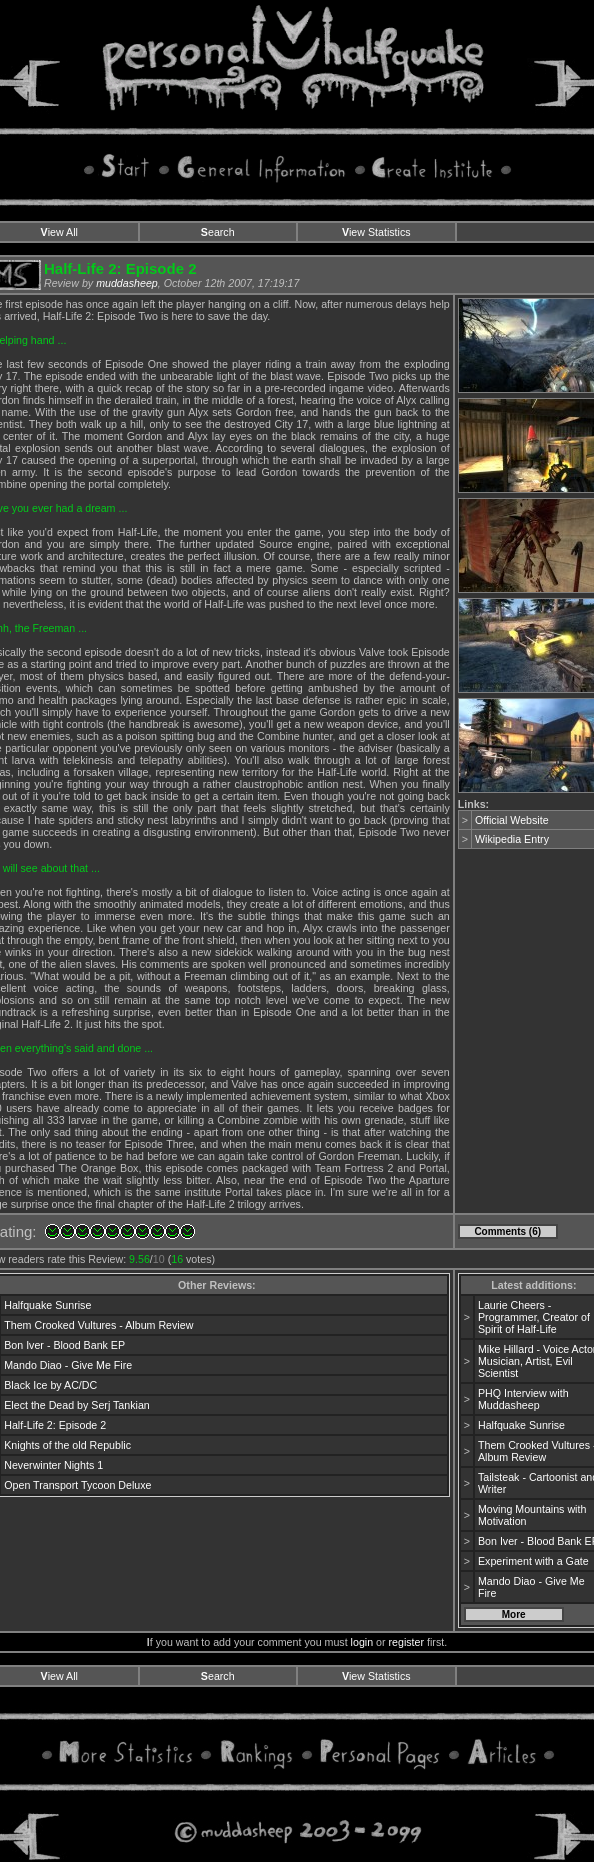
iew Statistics (376, 232)
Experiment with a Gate (533, 1561)
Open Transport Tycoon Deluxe (77, 1485)
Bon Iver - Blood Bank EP (64, 1345)
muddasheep (127, 283)
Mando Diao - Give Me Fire (68, 1365)
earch (218, 232)
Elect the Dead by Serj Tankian (77, 1405)
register (407, 1642)
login (362, 1642)
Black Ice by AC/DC (50, 1385)
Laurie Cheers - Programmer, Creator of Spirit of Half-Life (534, 1317)
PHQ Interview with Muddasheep (523, 1399)
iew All (59, 232)
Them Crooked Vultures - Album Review (98, 1325)
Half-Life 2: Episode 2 (55, 1425)
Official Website (512, 820)
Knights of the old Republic (67, 1445)
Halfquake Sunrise (47, 1305)
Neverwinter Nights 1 (53, 1465)
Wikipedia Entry (512, 839)
